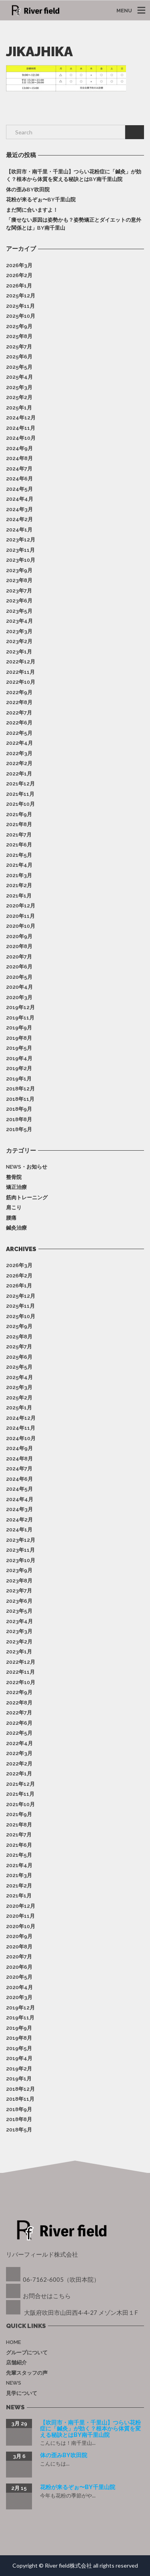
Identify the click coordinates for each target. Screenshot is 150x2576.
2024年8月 (19, 458)
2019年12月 (20, 1007)
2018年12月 (20, 1089)
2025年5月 (19, 367)
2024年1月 (19, 530)
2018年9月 (19, 1109)
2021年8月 (19, 824)
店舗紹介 (16, 2362)
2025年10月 (20, 316)
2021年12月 (20, 784)
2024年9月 (19, 448)
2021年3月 (19, 875)
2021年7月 (19, 835)
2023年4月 (19, 621)
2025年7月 (19, 347)
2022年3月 (19, 753)
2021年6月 (19, 845)
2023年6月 (19, 601)
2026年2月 (19, 275)
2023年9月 (19, 570)
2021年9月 (19, 814)
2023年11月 (20, 550)
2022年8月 (19, 702)
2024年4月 (19, 499)
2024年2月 (19, 519)
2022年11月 (20, 672)
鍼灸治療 (16, 1228)
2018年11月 (20, 1099)
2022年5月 (19, 733)
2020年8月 (19, 946)
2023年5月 (19, 611)
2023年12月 (20, 540)
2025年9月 (19, 326)
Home (13, 2342)
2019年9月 (19, 1028)
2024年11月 (20, 428)
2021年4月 (19, 865)
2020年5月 (19, 977)
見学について (21, 2393)
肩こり (14, 1207)
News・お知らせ (26, 1167)
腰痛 (11, 1218)
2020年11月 (20, 916)
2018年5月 (19, 1129)
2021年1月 (19, 896)
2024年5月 (19, 489)
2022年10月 (20, 682)
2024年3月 (19, 509)
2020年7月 (19, 957)
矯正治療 (16, 1187)
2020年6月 (19, 967)
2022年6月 (19, 723)
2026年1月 (19, 286)
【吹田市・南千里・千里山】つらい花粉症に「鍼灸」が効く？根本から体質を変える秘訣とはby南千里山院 (73, 176)
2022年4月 (19, 743)
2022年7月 (19, 713)
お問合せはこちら (47, 2295)
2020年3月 (19, 997)
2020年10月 (20, 926)
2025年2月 (19, 397)
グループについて (27, 2353)
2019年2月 (19, 1068)
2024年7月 (19, 469)
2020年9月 (19, 936)
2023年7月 (19, 591)
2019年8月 (19, 1038)
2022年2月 (19, 763)
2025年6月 (19, 357)
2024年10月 (21, 438)
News (13, 2383)
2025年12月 (20, 296)
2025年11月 (20, 306)
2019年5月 (19, 1048)
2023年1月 (19, 652)
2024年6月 (19, 479)
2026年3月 (19, 265)
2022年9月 (19, 692)
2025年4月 (19, 377)
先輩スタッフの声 (27, 2373)
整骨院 (14, 1177)
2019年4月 (19, 1058)
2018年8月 (19, 1119)
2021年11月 (20, 794)
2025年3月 (19, 387)
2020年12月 (20, 906)
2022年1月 (19, 774)
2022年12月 (20, 662)
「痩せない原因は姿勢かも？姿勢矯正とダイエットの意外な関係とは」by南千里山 (73, 224)
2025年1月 (19, 408)
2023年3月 (19, 631)
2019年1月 (19, 1079)
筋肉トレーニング (27, 1197)
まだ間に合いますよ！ (32, 210)
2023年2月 (19, 641)
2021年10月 (20, 804)
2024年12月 (21, 418)
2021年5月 (19, 855)
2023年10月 (20, 560)
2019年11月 (20, 1018)
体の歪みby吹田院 (28, 190)
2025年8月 (19, 336)
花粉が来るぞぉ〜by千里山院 (41, 200)
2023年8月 (19, 580)
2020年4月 (19, 987)
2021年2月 (19, 885)
